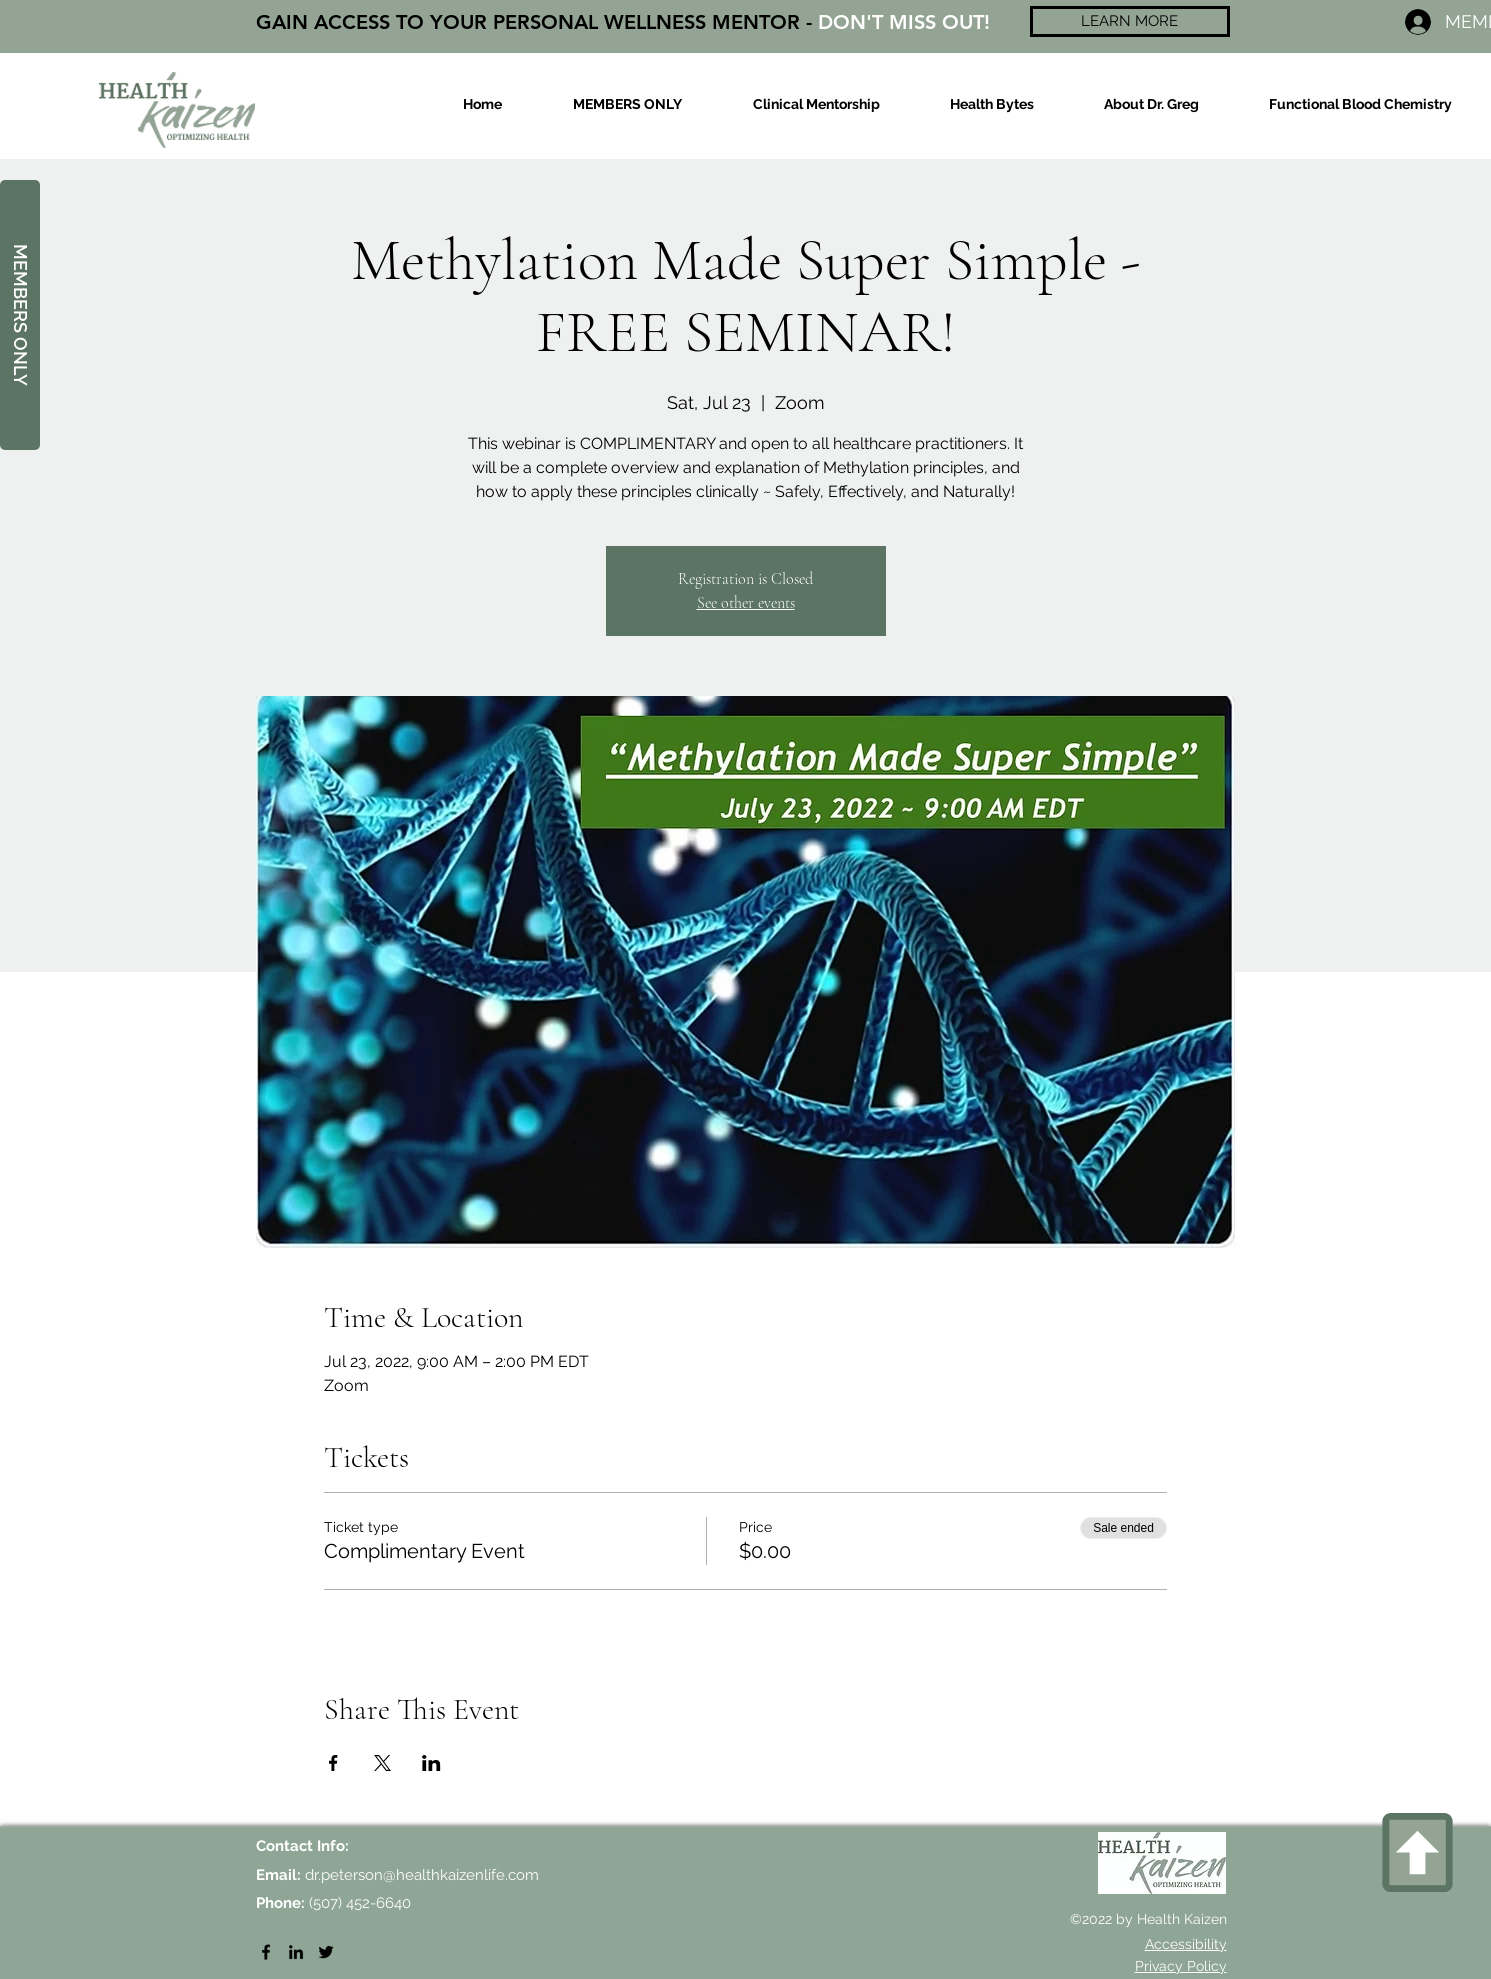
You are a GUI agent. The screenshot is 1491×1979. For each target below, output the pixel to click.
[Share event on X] (382, 1763)
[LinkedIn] (296, 1952)
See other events (746, 603)
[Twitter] (326, 1952)
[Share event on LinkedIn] (431, 1763)
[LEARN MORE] (1130, 21)
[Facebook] (266, 1952)
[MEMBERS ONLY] (20, 315)
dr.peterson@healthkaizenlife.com (422, 1875)
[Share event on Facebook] (333, 1763)
